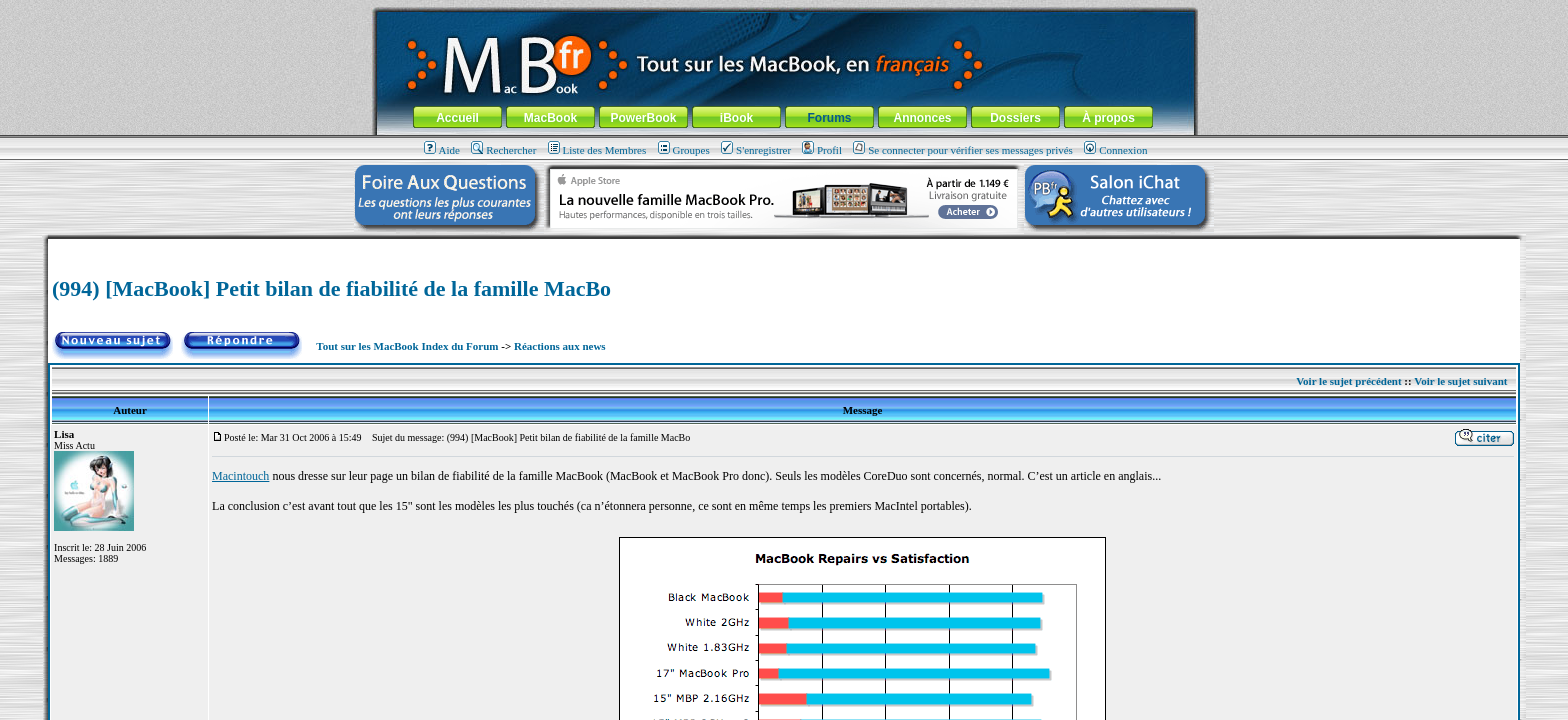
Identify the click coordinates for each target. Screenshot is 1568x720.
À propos (1108, 118)
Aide (442, 150)
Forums (829, 118)
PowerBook (643, 118)
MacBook (550, 118)
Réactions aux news (560, 346)
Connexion (1115, 150)
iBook (736, 118)
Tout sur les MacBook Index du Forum (407, 346)
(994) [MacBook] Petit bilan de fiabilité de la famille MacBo (331, 288)
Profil (822, 150)
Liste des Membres (597, 150)
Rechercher (503, 150)
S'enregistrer (756, 150)
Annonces (922, 118)
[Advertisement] (784, 246)
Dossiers (1015, 118)
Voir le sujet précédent (1348, 381)
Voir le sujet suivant (1460, 381)
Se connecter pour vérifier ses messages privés (963, 150)
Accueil (457, 118)
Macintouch (240, 476)
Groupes (684, 150)
